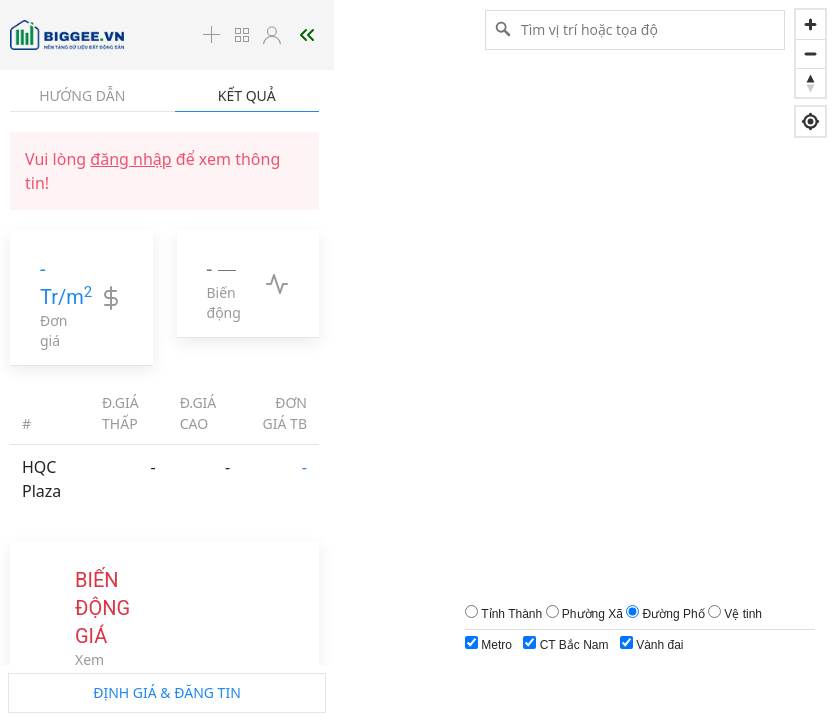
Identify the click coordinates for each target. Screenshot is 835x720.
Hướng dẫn (82, 95)
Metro (488, 644)
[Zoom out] (810, 53)
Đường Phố (674, 614)
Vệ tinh (743, 614)
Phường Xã (592, 614)
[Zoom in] (810, 24)
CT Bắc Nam (565, 644)
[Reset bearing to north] (810, 82)
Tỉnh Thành (511, 614)
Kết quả (247, 95)
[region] (417, 360)
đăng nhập (130, 159)
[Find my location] (810, 121)
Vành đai (652, 644)
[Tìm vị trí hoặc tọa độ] (635, 29)
